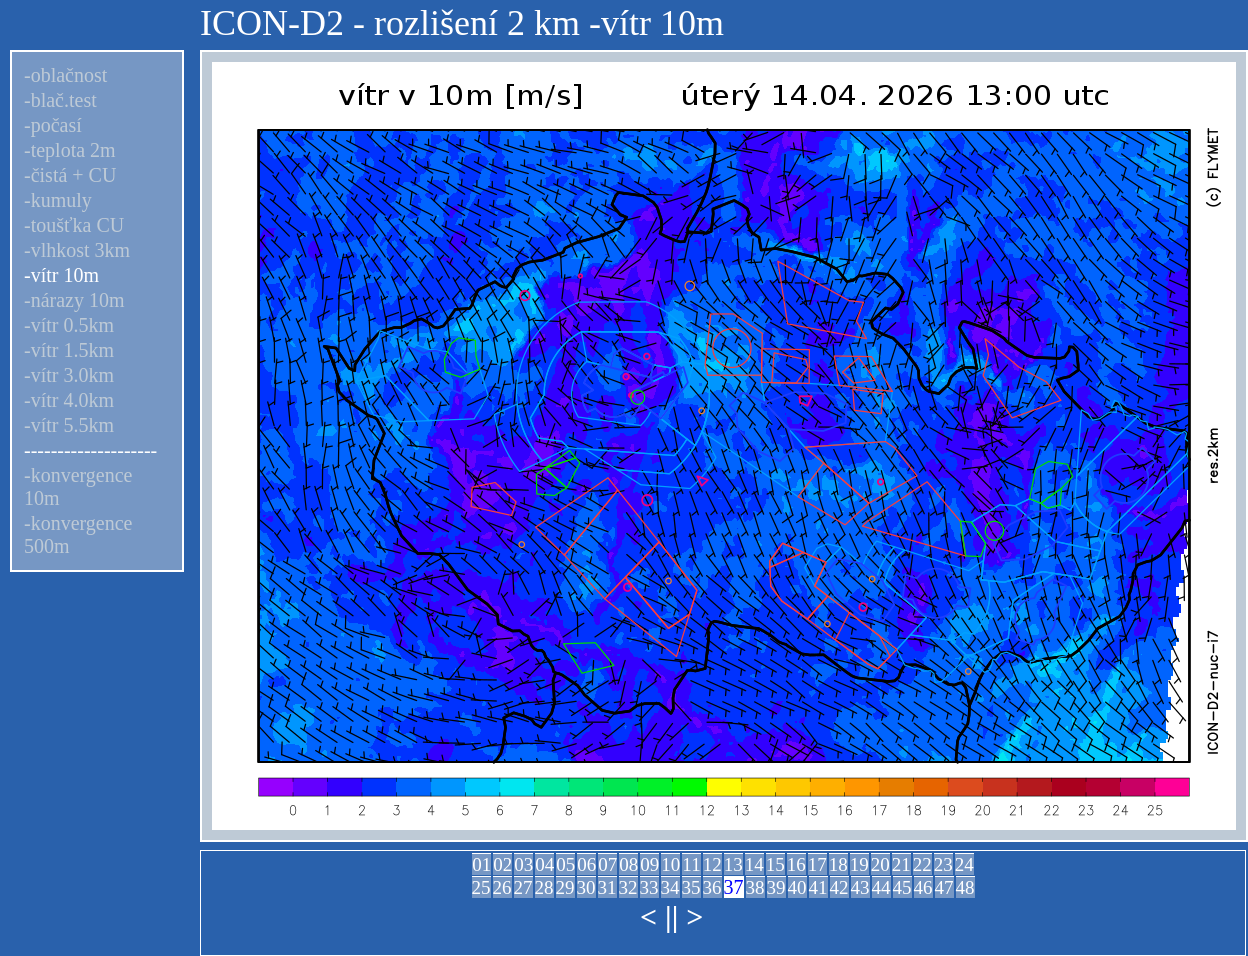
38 (755, 887)
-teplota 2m (70, 150)
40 (797, 887)
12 (712, 864)
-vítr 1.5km (69, 350)
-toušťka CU (74, 225)
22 (922, 864)
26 (502, 887)
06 (586, 864)
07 (607, 864)
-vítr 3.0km (69, 375)
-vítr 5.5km (69, 425)
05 (565, 864)
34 (670, 887)
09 (649, 864)
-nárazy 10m (74, 300)
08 (628, 864)
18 (838, 864)
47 (944, 887)
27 (523, 887)
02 (502, 864)
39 (776, 887)
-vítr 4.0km (69, 400)
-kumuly (58, 200)
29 (565, 887)
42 (839, 887)
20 (880, 864)
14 (754, 864)
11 (691, 864)
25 (481, 887)
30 (586, 887)
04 (544, 864)
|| (671, 916)
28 (544, 887)
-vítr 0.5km (69, 325)
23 (943, 864)
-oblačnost (65, 75)
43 (860, 887)
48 (965, 887)
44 (881, 887)
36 (712, 887)
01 (481, 864)
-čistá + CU (70, 175)
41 (818, 887)
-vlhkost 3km (77, 250)
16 (796, 864)
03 (523, 864)
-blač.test (60, 100)
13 (733, 864)
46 (923, 887)
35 (691, 887)
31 (607, 887)
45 (902, 887)
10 (670, 864)
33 (649, 887)
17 (817, 864)
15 (775, 864)
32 (628, 887)
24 (964, 864)
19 (859, 864)
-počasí (53, 125)
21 (901, 864)
